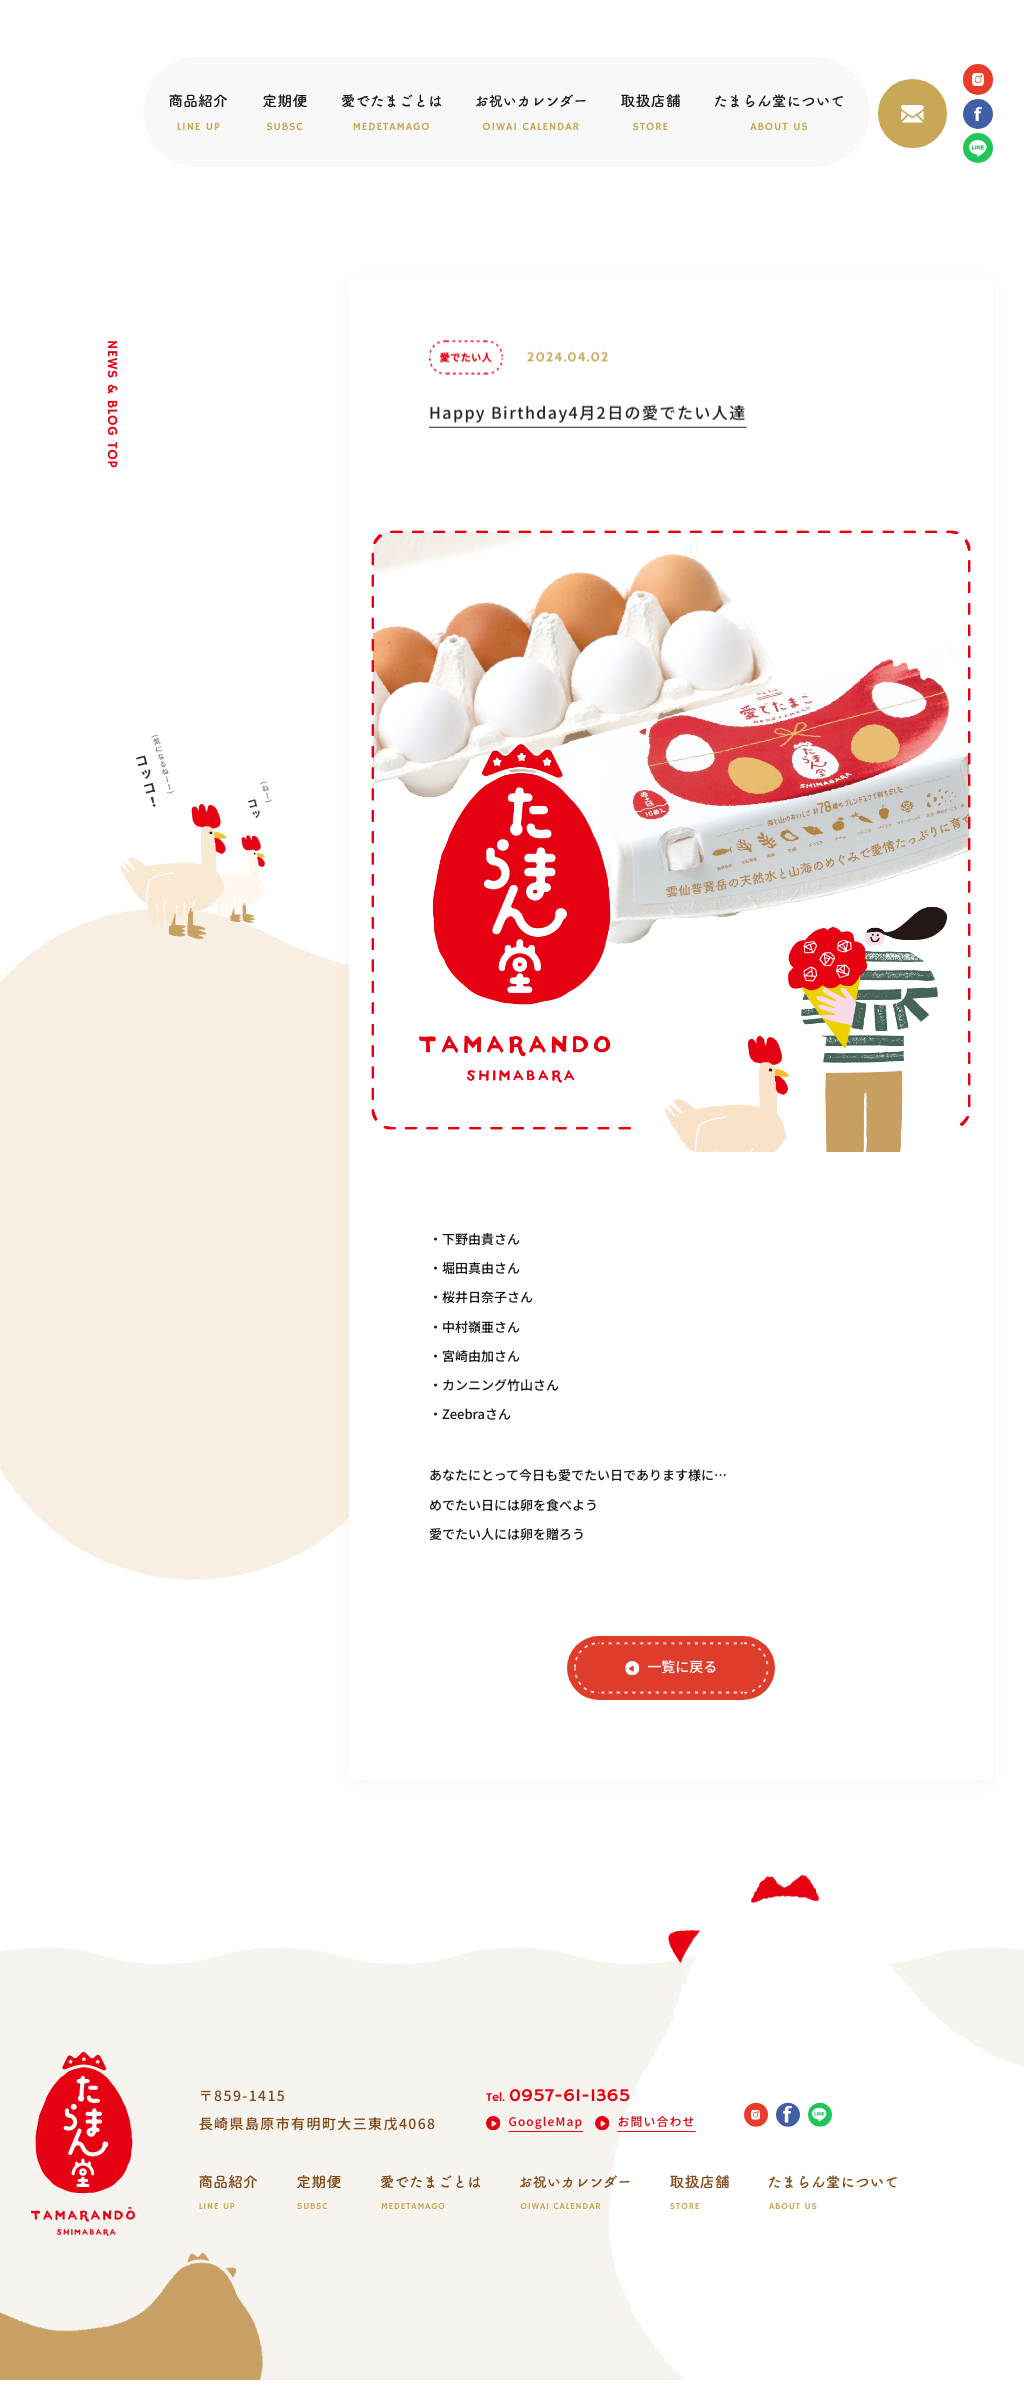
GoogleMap (535, 2134)
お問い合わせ (647, 2134)
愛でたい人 (465, 377)
